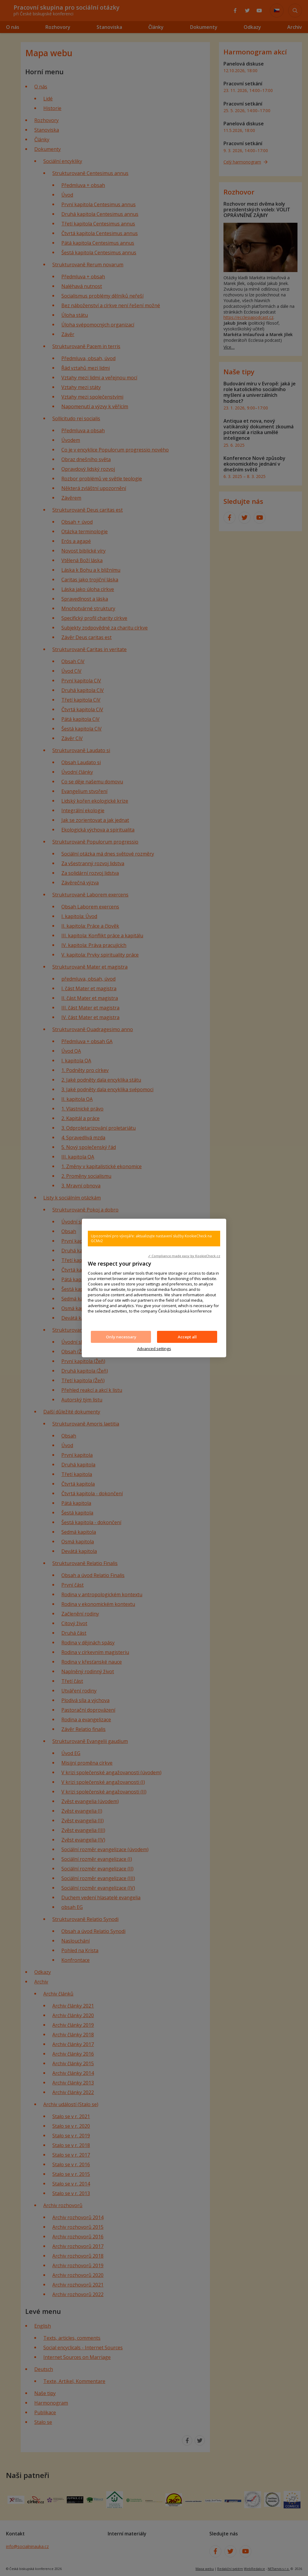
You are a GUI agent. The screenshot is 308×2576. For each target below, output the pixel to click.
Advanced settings (154, 1348)
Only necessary (121, 1337)
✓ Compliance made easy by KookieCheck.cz (184, 1256)
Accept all (187, 1337)
